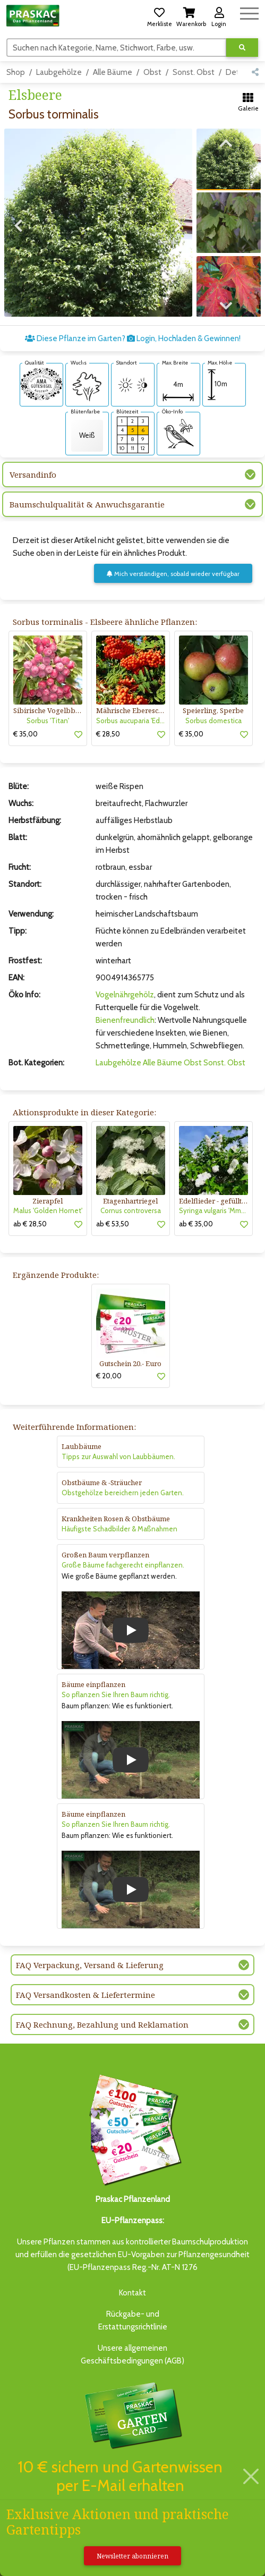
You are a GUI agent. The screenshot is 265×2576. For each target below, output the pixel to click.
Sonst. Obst (194, 72)
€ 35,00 (25, 734)
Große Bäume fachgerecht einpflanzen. (123, 1565)
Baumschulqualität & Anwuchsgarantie (87, 504)
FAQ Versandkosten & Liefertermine (85, 1994)
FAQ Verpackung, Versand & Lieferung (90, 1965)
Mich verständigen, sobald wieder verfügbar (173, 574)
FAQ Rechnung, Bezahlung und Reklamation (102, 2024)
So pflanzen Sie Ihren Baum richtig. (116, 1694)
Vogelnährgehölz (125, 994)
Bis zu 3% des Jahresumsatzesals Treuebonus (133, 2427)
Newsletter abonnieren (132, 2556)
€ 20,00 (109, 1375)
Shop (15, 72)
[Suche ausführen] (242, 47)
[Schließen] (251, 2476)
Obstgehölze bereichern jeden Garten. (123, 1492)
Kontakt (132, 2293)
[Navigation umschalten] (249, 12)
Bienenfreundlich (125, 1020)
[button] (159, 15)
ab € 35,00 (196, 1223)
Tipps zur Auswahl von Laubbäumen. (118, 1456)
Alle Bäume (112, 72)
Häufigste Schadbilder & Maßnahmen (119, 1528)
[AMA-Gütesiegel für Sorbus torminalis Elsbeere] (41, 383)
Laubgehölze (59, 72)
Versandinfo (33, 474)
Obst (152, 72)
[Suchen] (116, 47)
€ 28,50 (108, 734)
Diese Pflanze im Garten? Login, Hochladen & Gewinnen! (133, 338)
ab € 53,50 (112, 1223)
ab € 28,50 (30, 1223)
